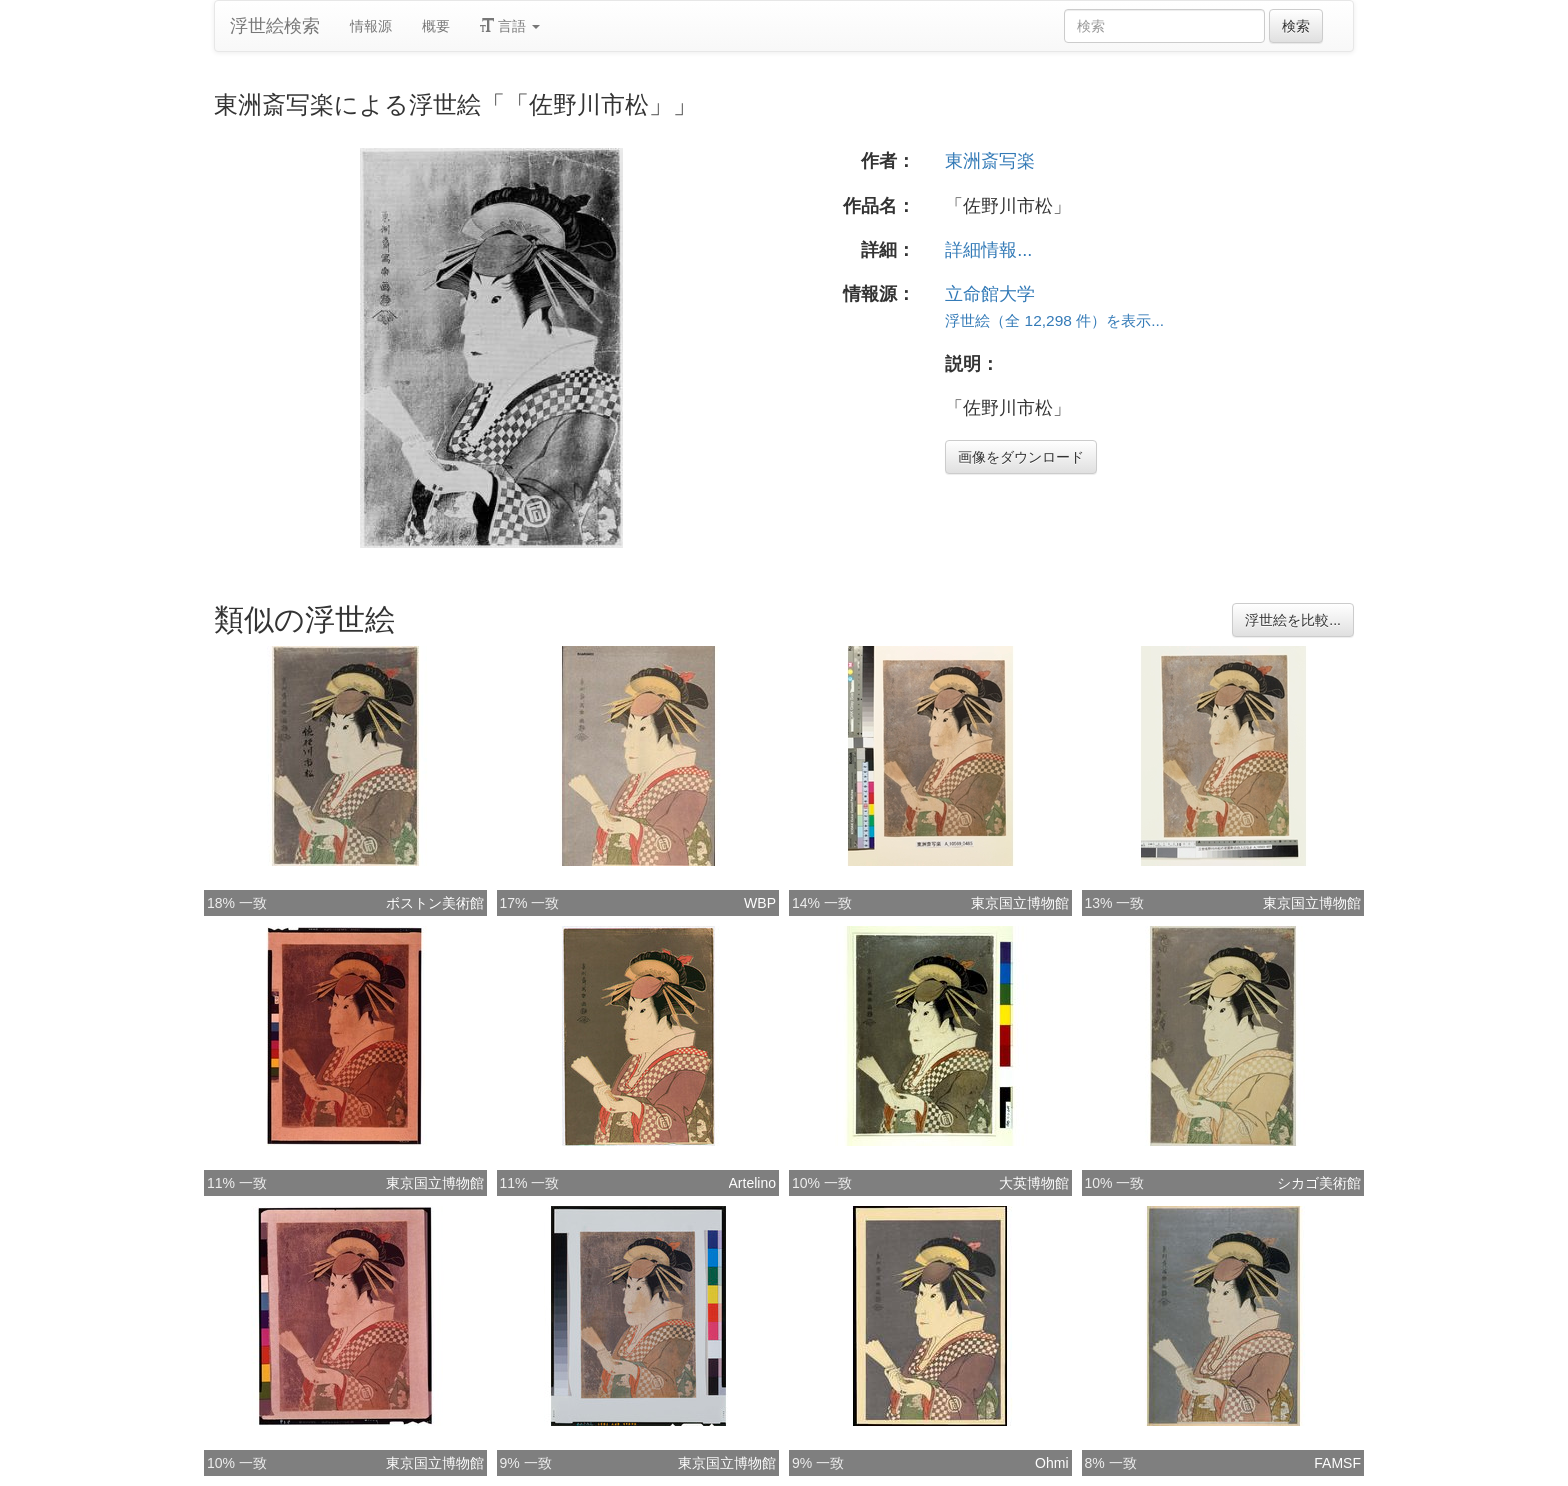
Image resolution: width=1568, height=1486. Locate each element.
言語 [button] (510, 26)
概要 (436, 26)
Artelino (752, 1183)
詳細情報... (988, 250)
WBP (760, 903)
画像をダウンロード (1021, 457)
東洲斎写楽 (990, 161)
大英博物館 (1034, 1183)
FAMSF (1337, 1463)
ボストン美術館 (435, 903)
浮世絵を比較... (1293, 620)
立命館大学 (990, 294)
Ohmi (1051, 1463)
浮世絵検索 (275, 26)
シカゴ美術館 (1319, 1183)
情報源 (371, 26)
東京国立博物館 (1020, 903)
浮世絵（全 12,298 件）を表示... (1054, 320)
